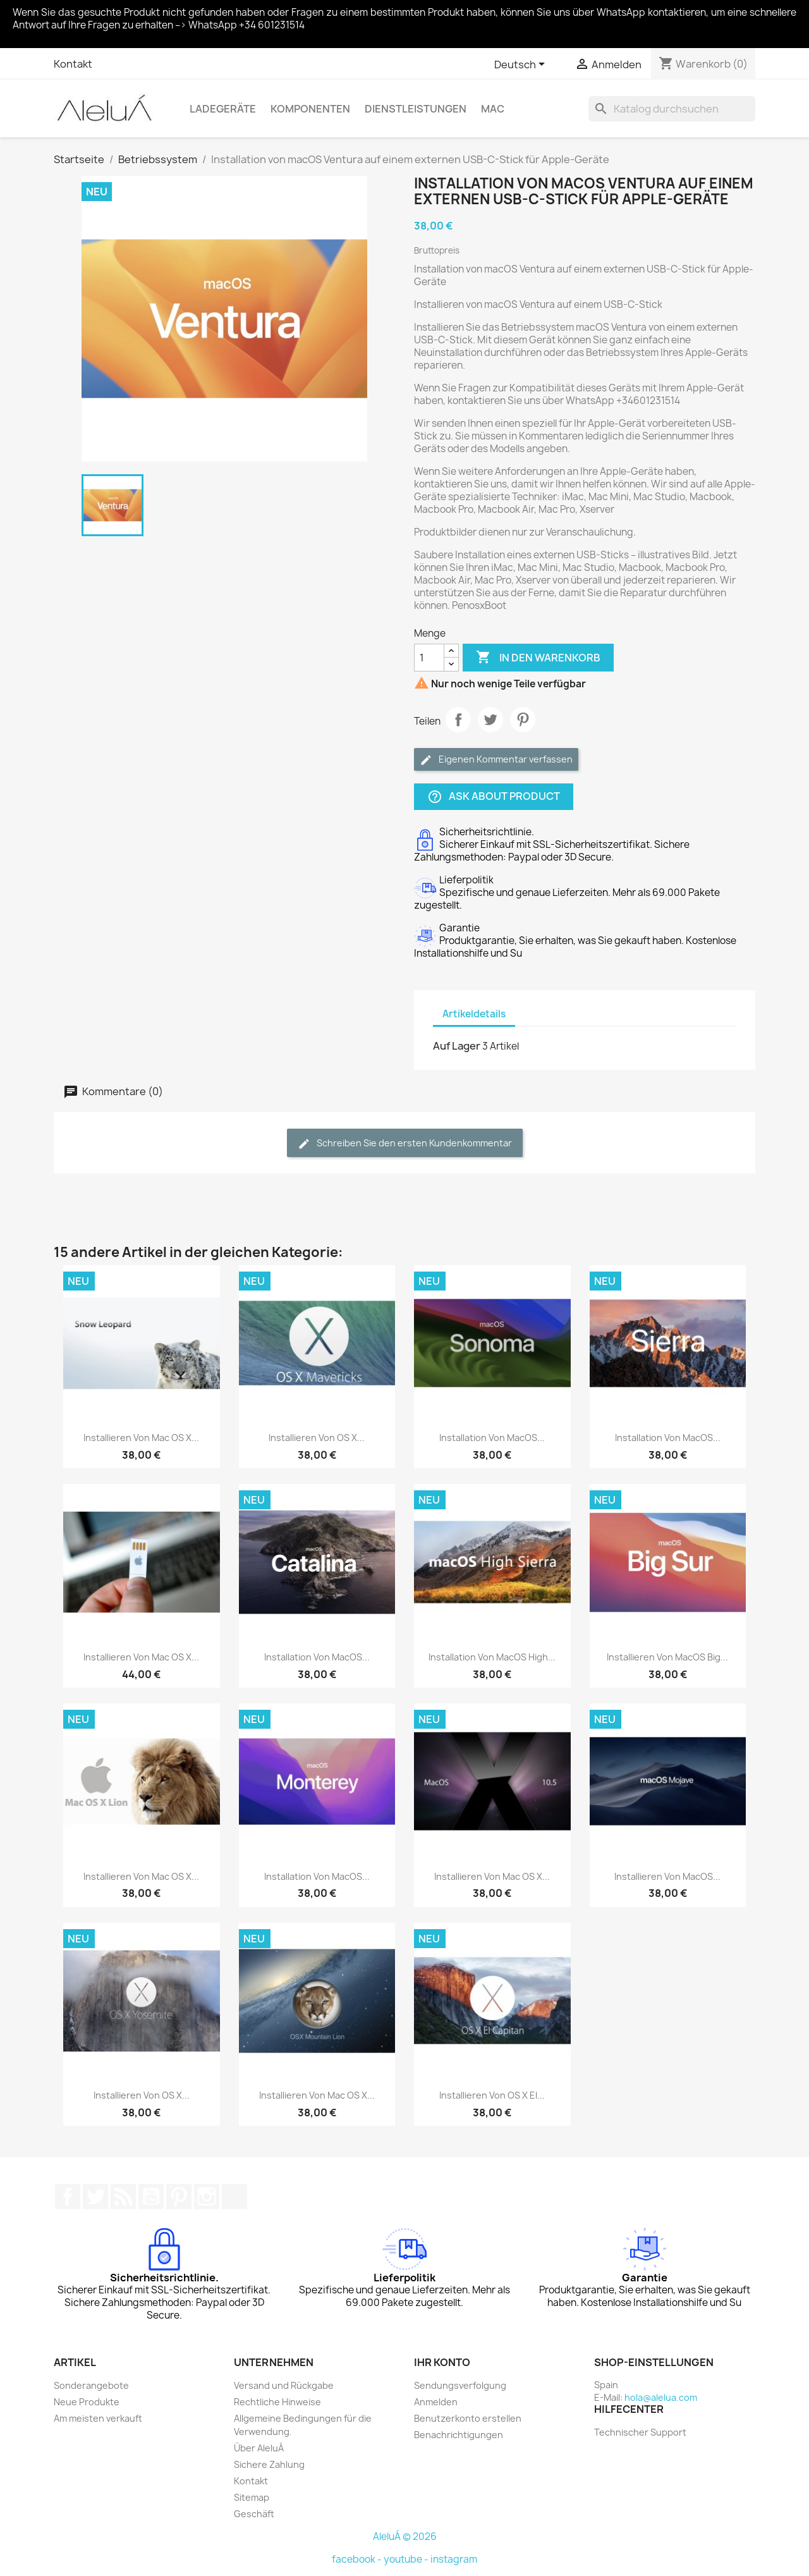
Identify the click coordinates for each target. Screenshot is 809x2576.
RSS (123, 2196)
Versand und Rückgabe (284, 2385)
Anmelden (436, 2402)
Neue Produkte (86, 2402)
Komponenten (310, 109)
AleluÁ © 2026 (405, 2536)
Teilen (458, 719)
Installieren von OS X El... (492, 2095)
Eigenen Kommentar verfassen (496, 759)
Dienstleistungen (415, 109)
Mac (492, 109)
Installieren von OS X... (317, 1438)
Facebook (67, 2196)
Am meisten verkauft (98, 2418)
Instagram (206, 2196)
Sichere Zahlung (269, 2464)
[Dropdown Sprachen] (521, 65)
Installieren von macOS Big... (667, 1657)
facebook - (358, 2559)
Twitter (95, 2196)
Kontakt (73, 64)
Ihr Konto (442, 2362)
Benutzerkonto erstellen (467, 2418)
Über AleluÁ (259, 2448)
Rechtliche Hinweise (277, 2402)
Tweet (490, 719)
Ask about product (493, 797)
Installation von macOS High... (492, 1657)
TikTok (234, 2196)
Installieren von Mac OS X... (141, 1438)
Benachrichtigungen (458, 2435)
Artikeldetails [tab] (474, 1014)
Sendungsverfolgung (460, 2385)
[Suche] (671, 108)
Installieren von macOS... (667, 1876)
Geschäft (254, 2514)
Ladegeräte (223, 109)
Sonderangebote (91, 2385)
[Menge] (429, 658)
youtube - (407, 2559)
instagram (453, 2559)
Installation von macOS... (492, 1438)
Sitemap (251, 2497)
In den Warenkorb (538, 657)
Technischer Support (640, 2432)
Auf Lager (456, 1046)
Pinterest (522, 719)
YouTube (151, 2196)
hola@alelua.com (660, 2397)
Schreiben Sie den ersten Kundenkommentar (405, 1143)
